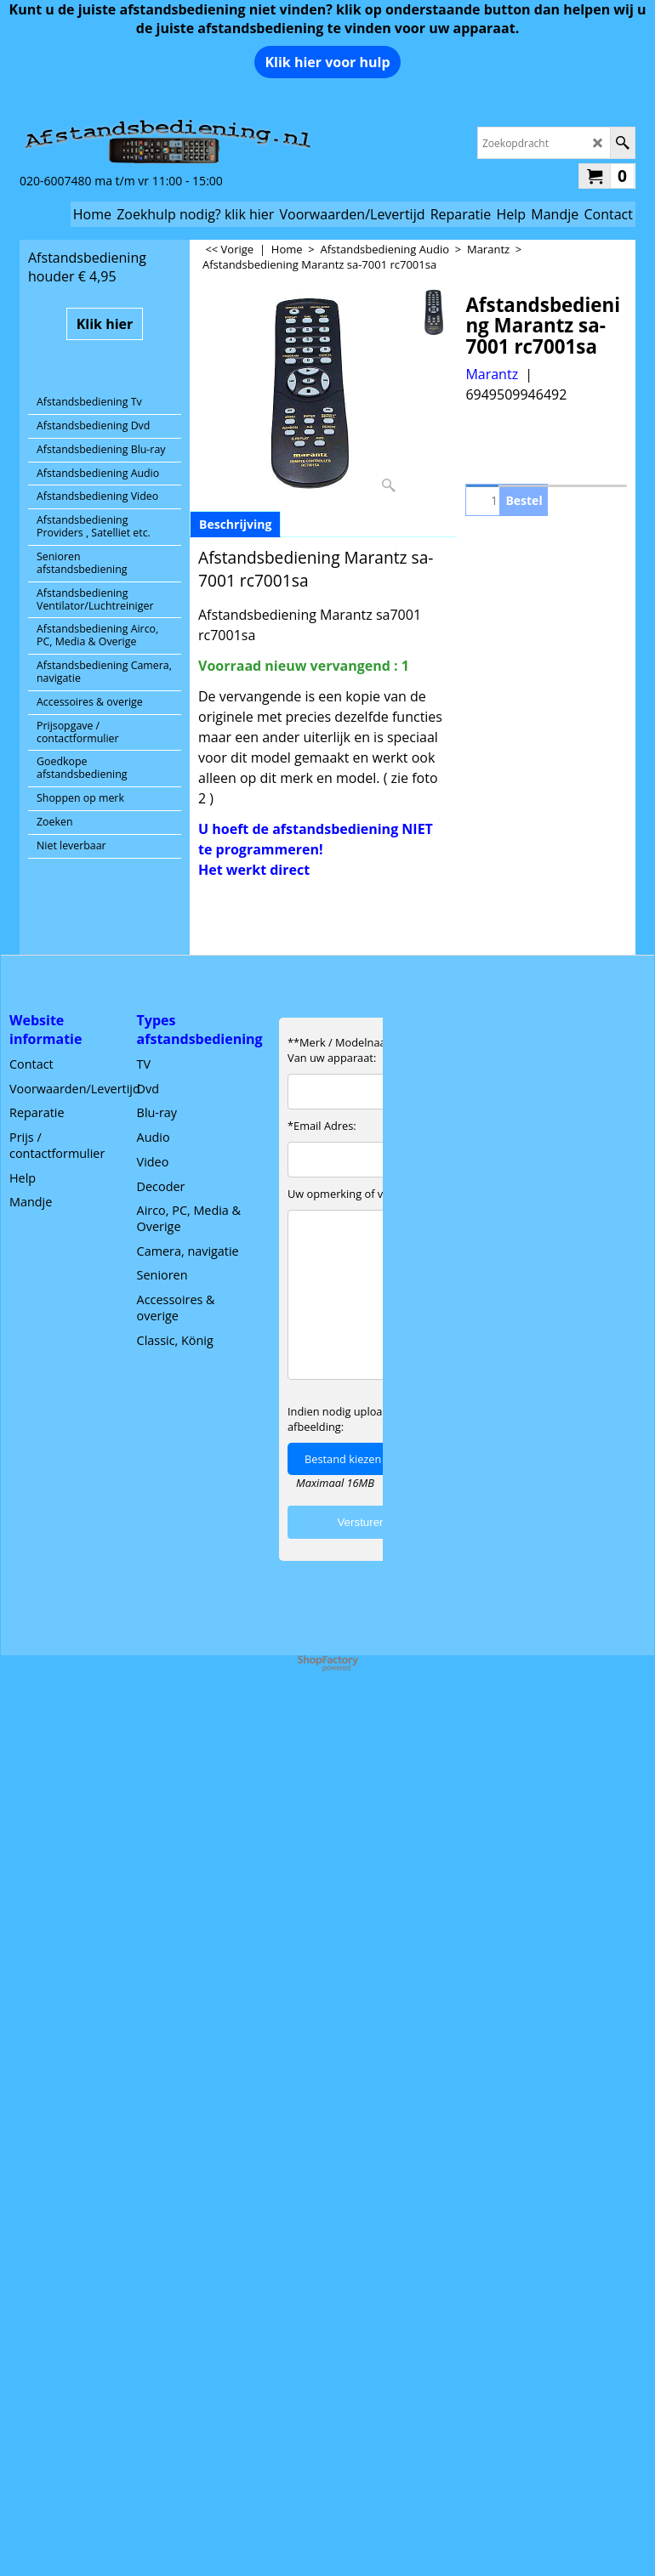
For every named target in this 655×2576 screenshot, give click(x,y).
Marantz (491, 374)
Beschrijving (235, 524)
